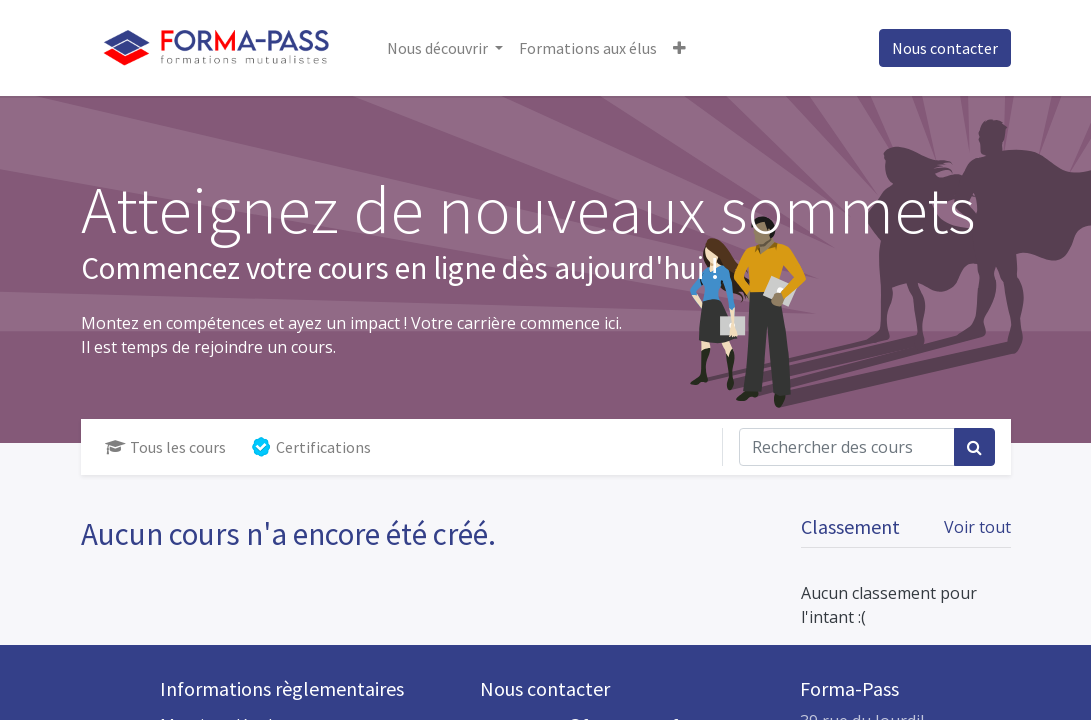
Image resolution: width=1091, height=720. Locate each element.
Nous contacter (945, 48)
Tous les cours (165, 447)
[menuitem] (588, 48)
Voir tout (977, 527)
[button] (679, 48)
